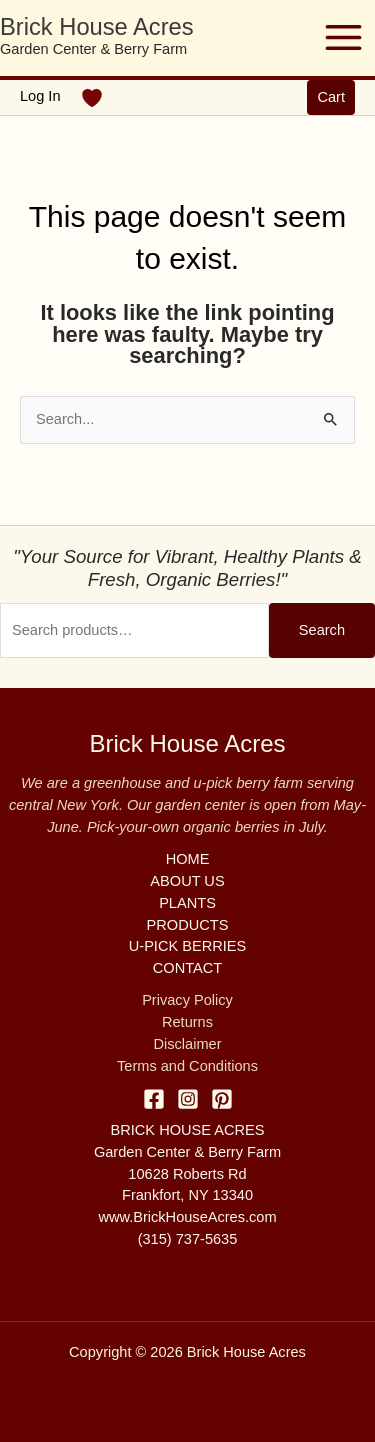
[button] (331, 97)
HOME (188, 859)
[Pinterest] (222, 1099)
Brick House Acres (97, 27)
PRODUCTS (188, 925)
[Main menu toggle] (343, 37)
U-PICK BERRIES (187, 946)
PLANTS (187, 903)
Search (322, 630)
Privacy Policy (187, 1000)
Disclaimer (187, 1044)
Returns (187, 1022)
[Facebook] (154, 1099)
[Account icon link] (40, 97)
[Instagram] (188, 1099)
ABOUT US (187, 881)
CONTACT (187, 968)
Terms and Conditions (187, 1066)
